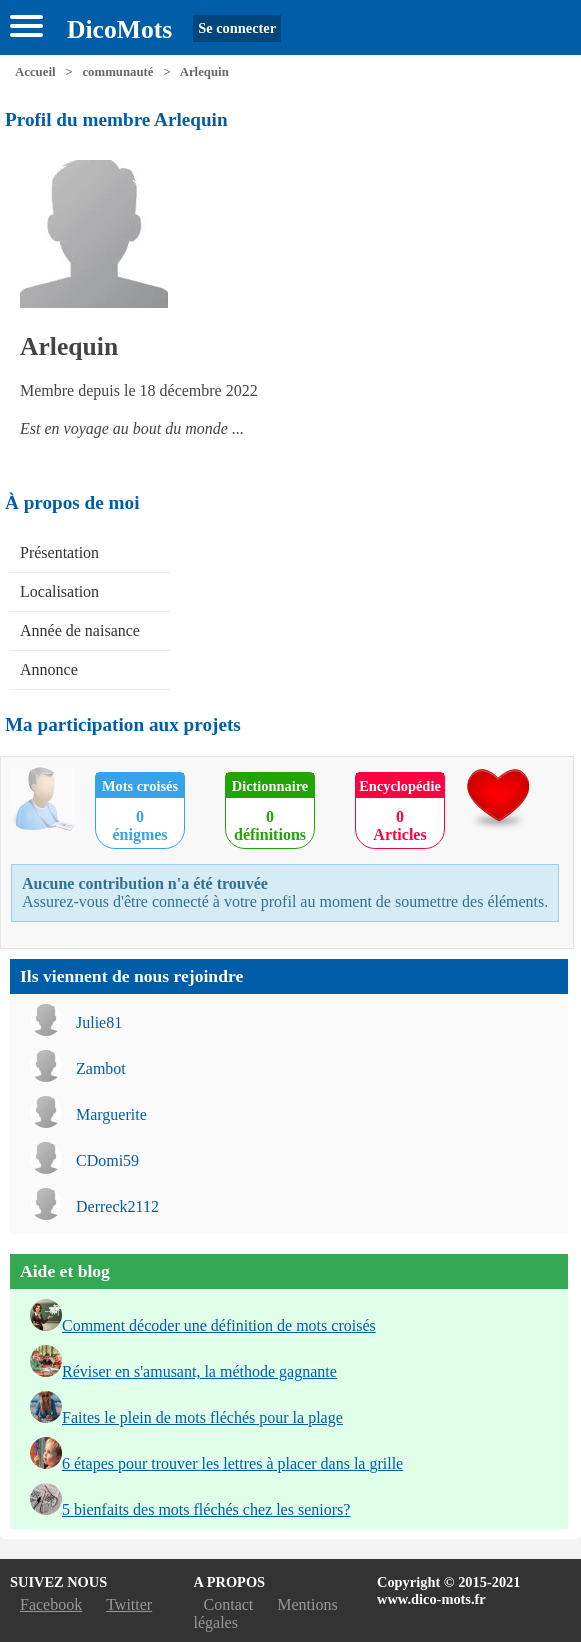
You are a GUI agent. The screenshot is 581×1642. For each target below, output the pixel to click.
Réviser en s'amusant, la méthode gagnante (199, 1371)
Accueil (35, 72)
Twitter (129, 1604)
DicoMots (119, 29)
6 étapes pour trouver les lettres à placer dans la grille (232, 1463)
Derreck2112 (117, 1206)
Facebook (51, 1604)
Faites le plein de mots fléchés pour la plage (202, 1417)
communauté (117, 72)
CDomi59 (107, 1160)
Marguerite (111, 1114)
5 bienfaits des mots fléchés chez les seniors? (206, 1509)
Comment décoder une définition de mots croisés (219, 1325)
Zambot (101, 1068)
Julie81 (99, 1022)
